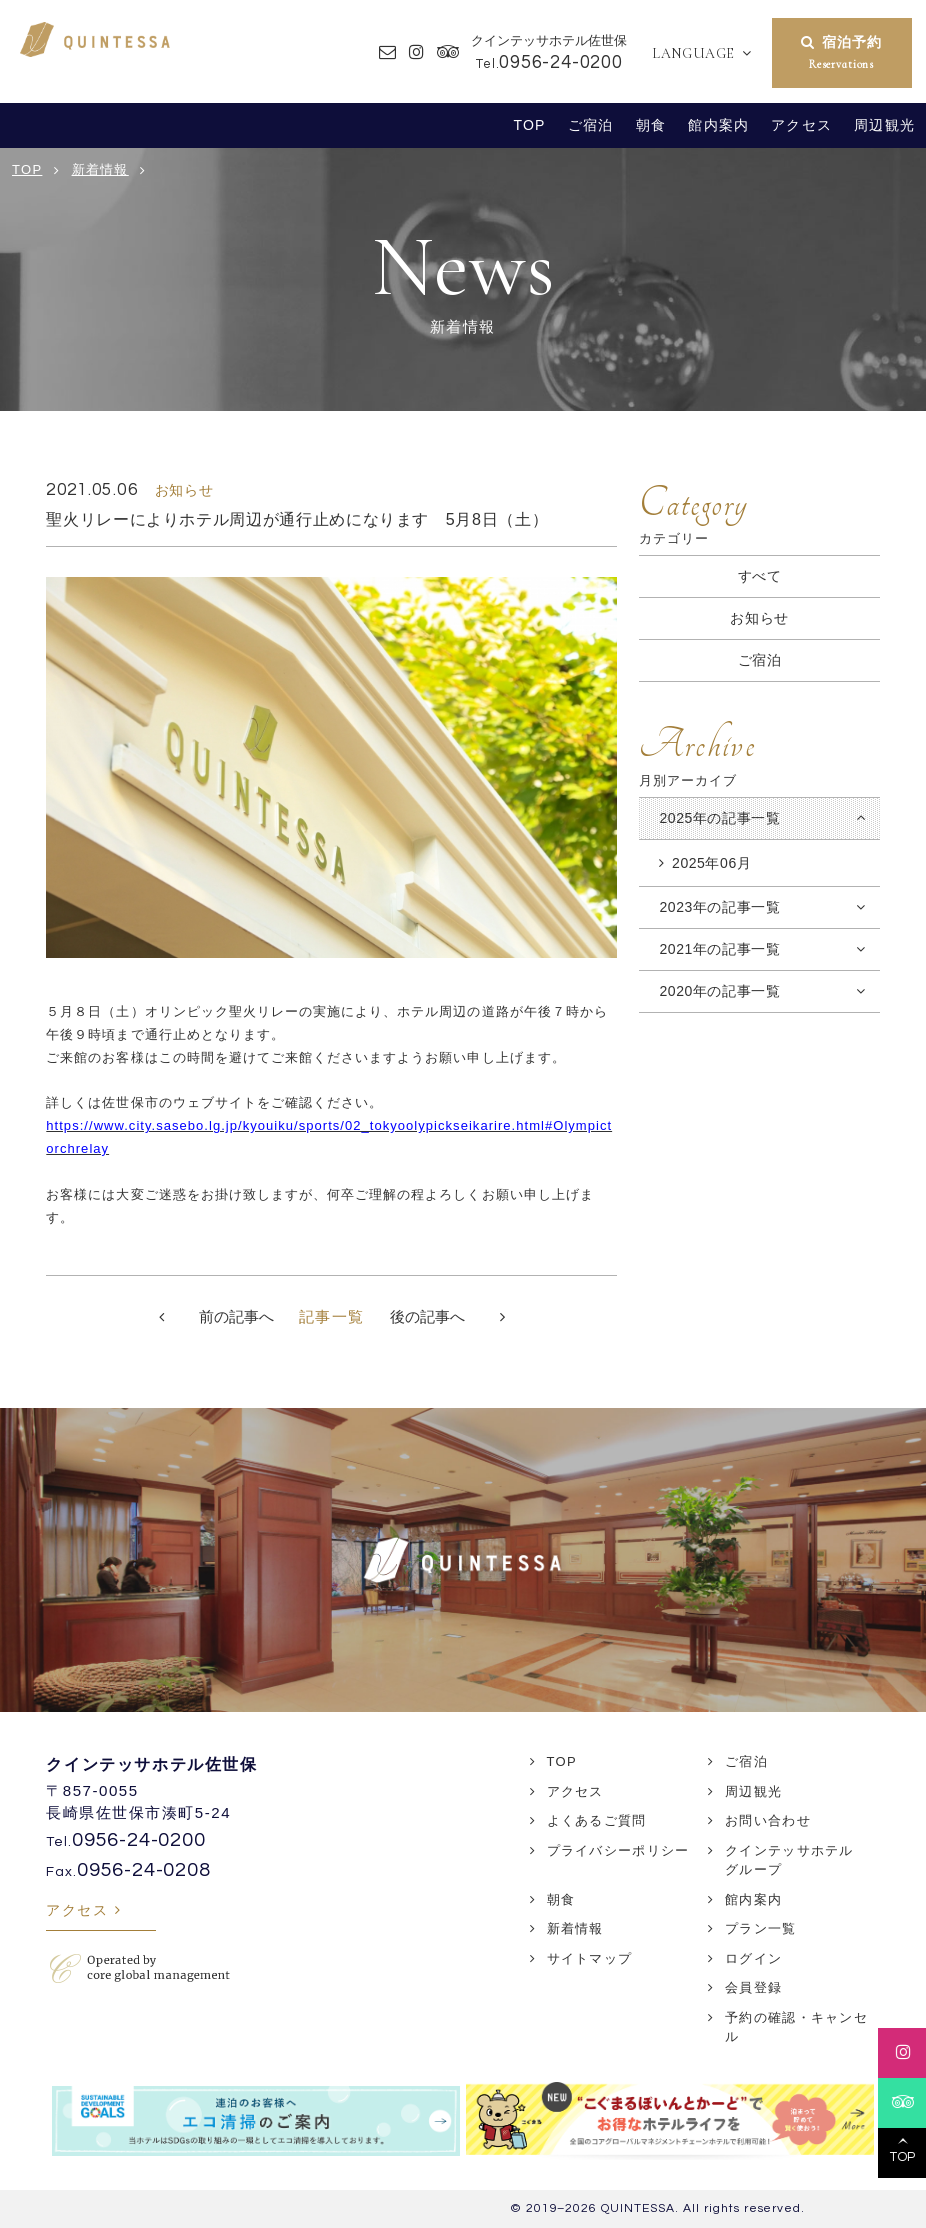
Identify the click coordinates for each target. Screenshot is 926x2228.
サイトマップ (590, 1958)
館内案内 (718, 125)
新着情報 (575, 1928)
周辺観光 (884, 125)
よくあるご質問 (597, 1820)
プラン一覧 (761, 1928)
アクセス (801, 125)
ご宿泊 (590, 125)
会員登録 (753, 1987)
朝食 (651, 125)
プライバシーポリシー (618, 1850)
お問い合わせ (768, 1820)
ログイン (753, 1958)
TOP (530, 125)
